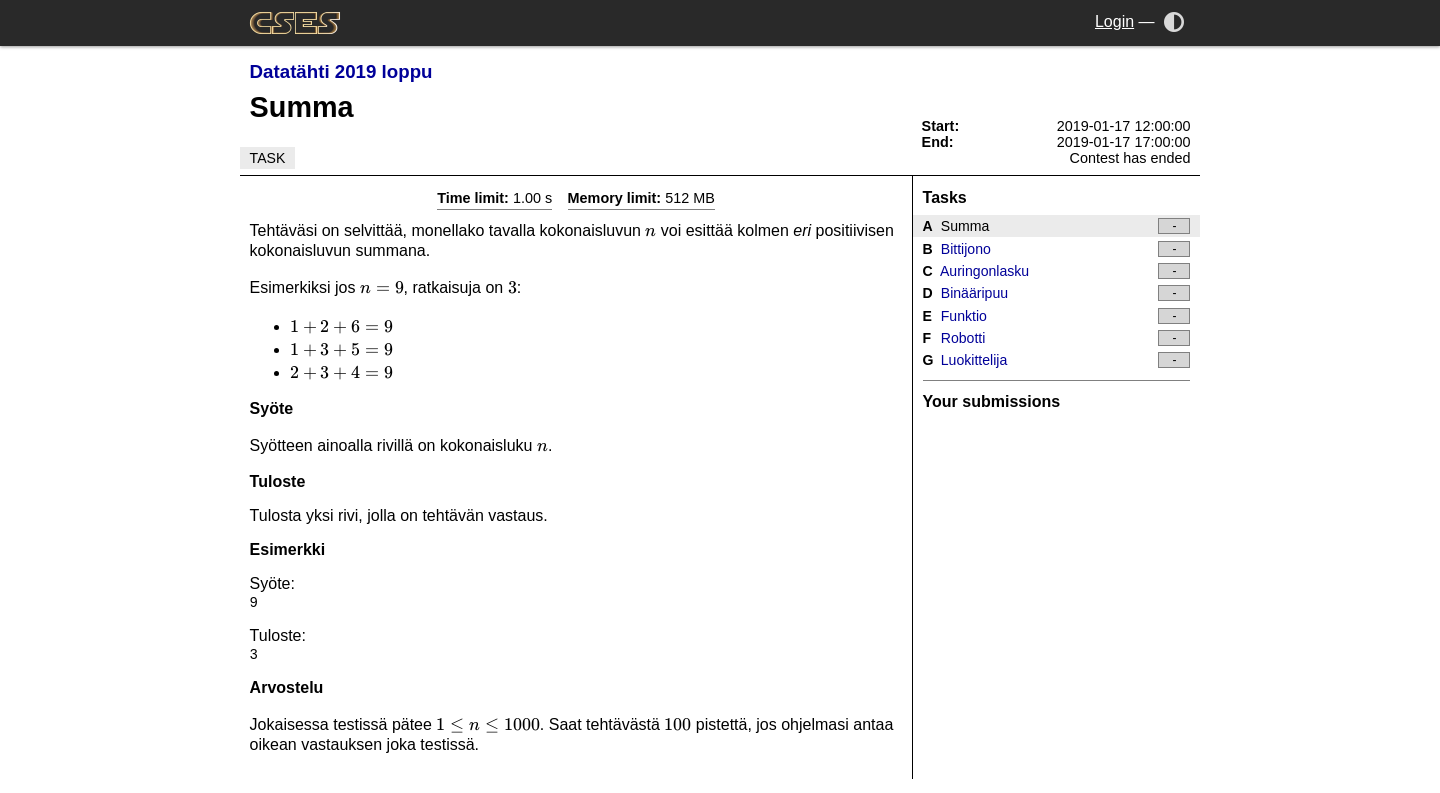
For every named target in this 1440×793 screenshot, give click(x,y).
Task (268, 158)
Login (1114, 21)
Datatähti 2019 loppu (341, 71)
